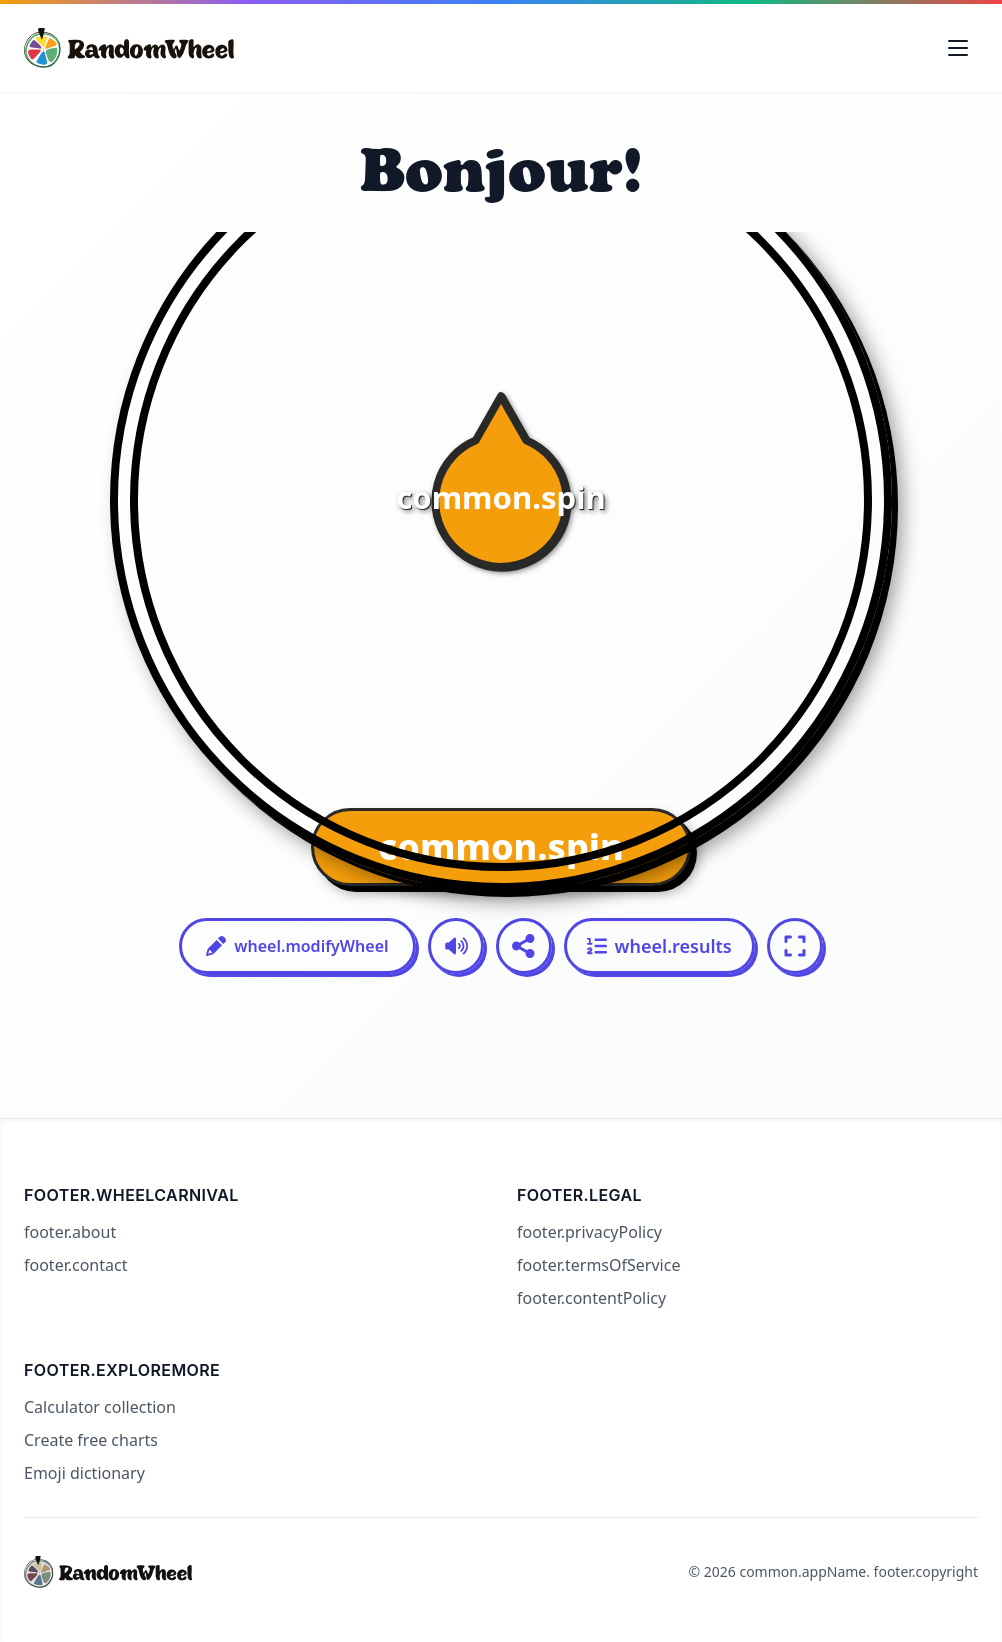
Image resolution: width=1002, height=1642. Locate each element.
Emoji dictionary (84, 1473)
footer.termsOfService (598, 1265)
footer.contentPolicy (591, 1298)
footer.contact (75, 1265)
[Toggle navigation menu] (958, 48)
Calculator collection (100, 1407)
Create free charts (91, 1440)
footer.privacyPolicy (589, 1232)
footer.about (70, 1232)
